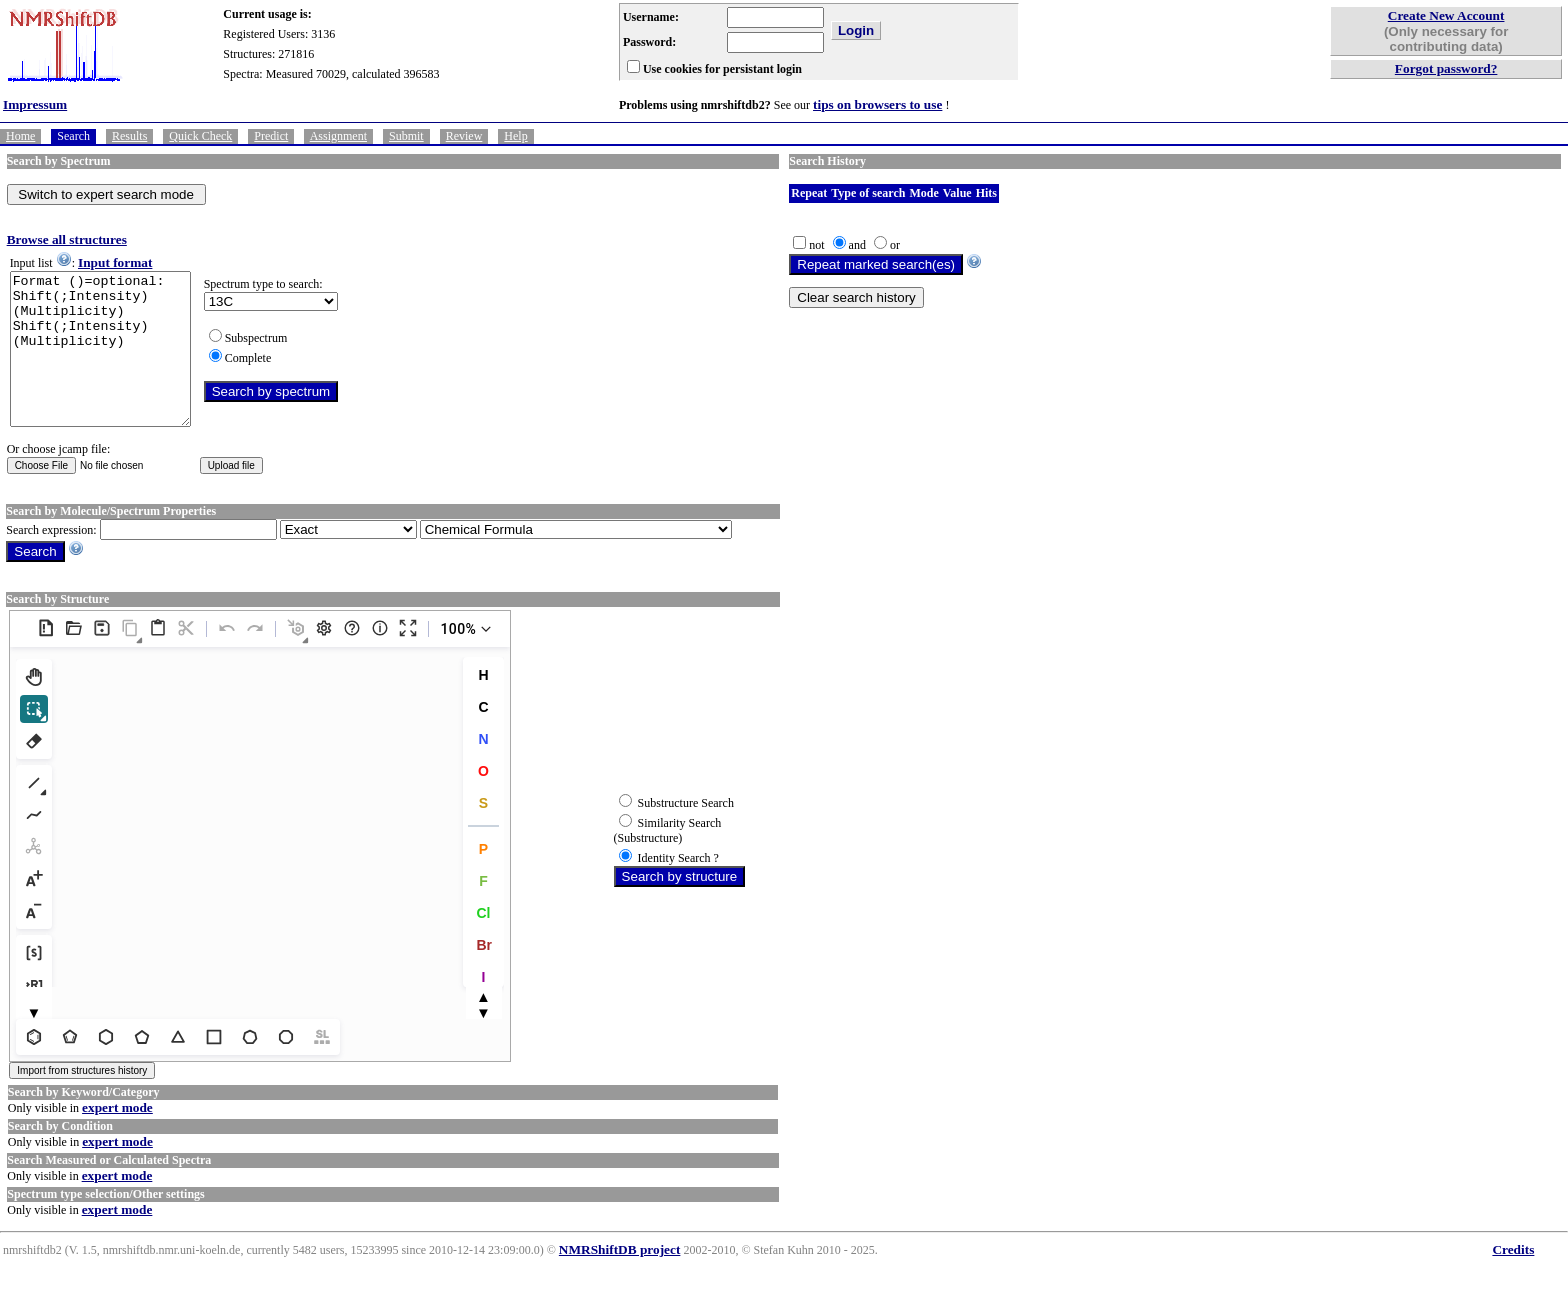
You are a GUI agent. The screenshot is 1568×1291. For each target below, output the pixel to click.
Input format (115, 262)
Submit (406, 136)
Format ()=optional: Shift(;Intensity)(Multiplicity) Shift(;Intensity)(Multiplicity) (110, 364)
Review (464, 136)
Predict (271, 136)
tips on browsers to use (877, 104)
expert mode (117, 1137)
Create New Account (1446, 15)
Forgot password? (1446, 68)
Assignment (338, 136)
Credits (1513, 1279)
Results (129, 136)
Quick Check (200, 136)
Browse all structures (67, 239)
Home (20, 136)
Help (515, 136)
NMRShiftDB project (620, 1279)
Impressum (35, 104)
